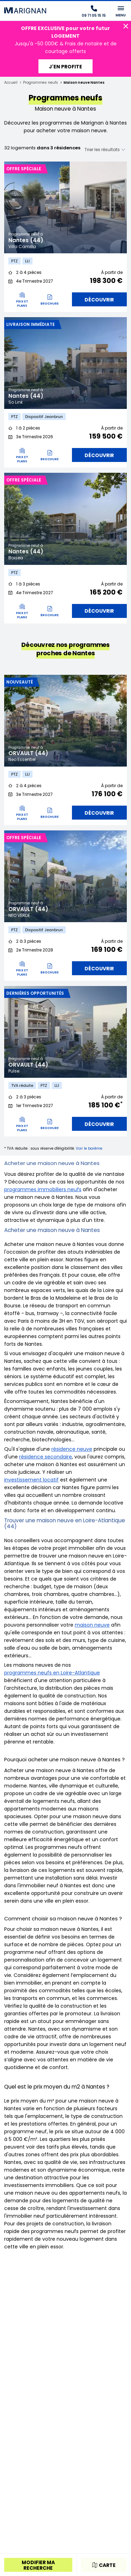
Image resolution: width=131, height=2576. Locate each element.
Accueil (10, 82)
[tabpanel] (65, 207)
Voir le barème (89, 1148)
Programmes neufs (40, 82)
